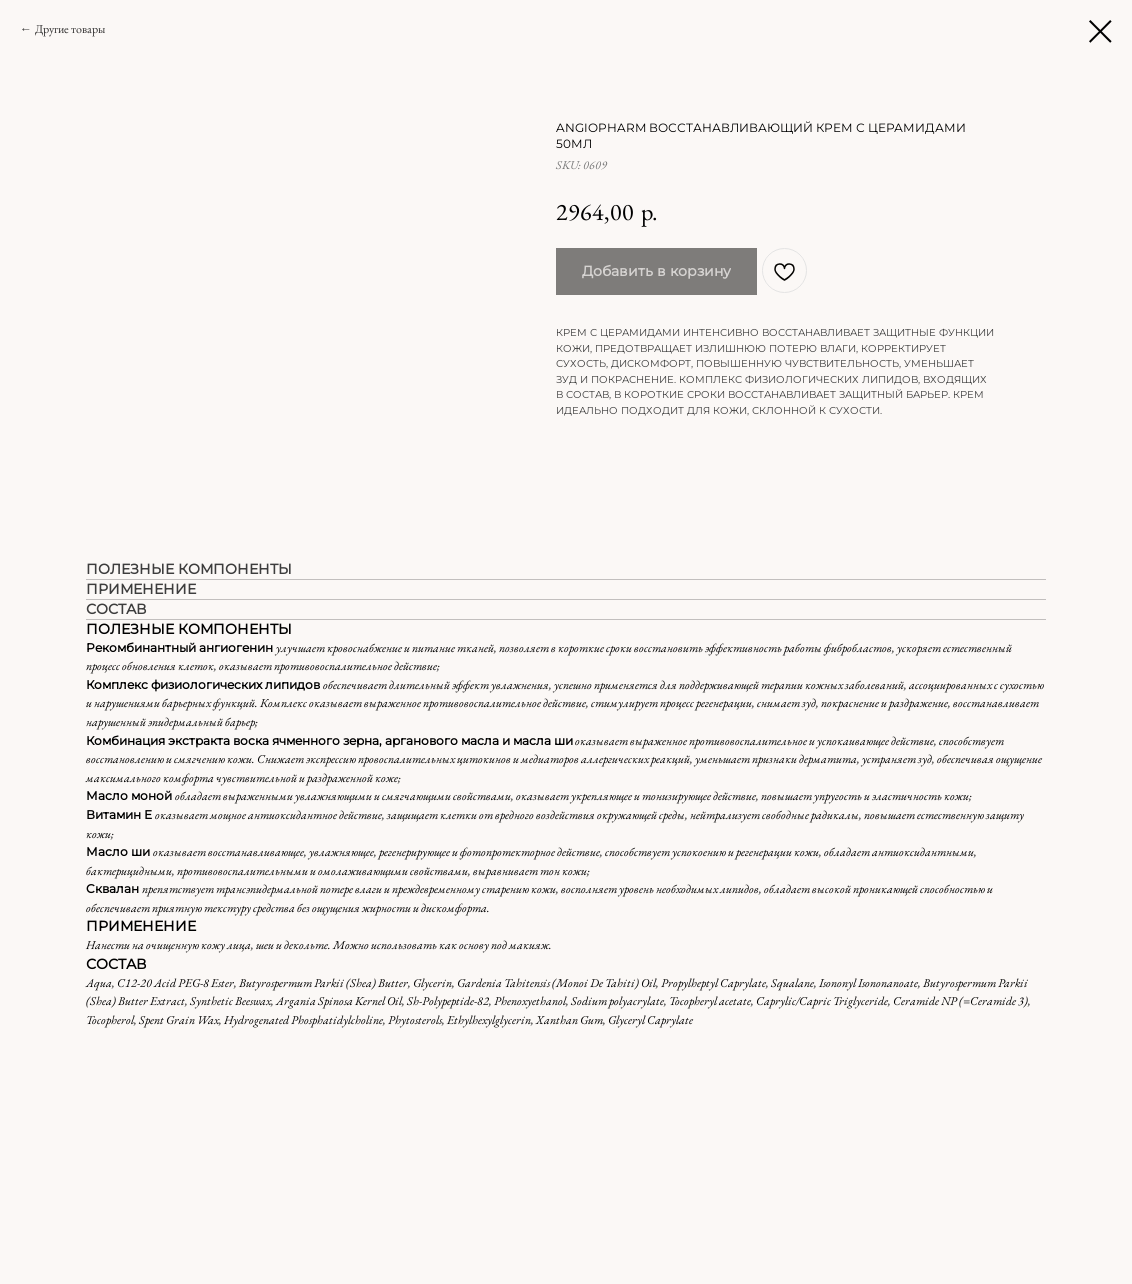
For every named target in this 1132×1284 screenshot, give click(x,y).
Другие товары (70, 29)
